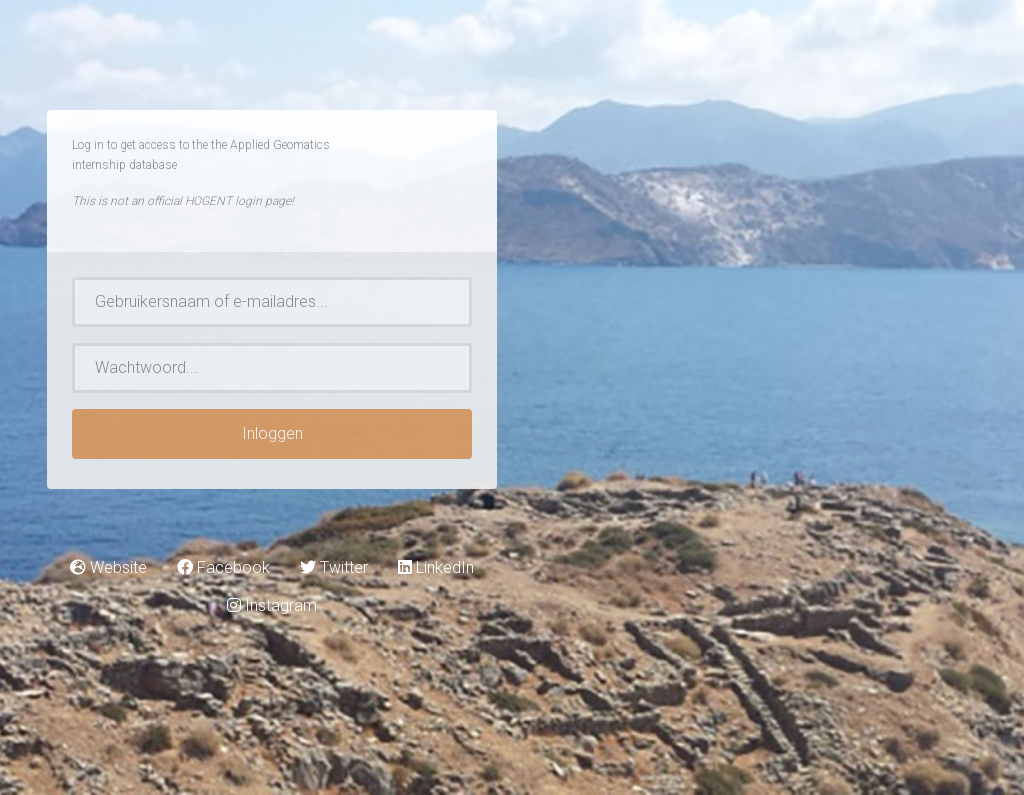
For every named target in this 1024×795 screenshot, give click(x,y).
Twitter (334, 567)
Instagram (272, 605)
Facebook (223, 567)
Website (108, 567)
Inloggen (272, 433)
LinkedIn (436, 567)
